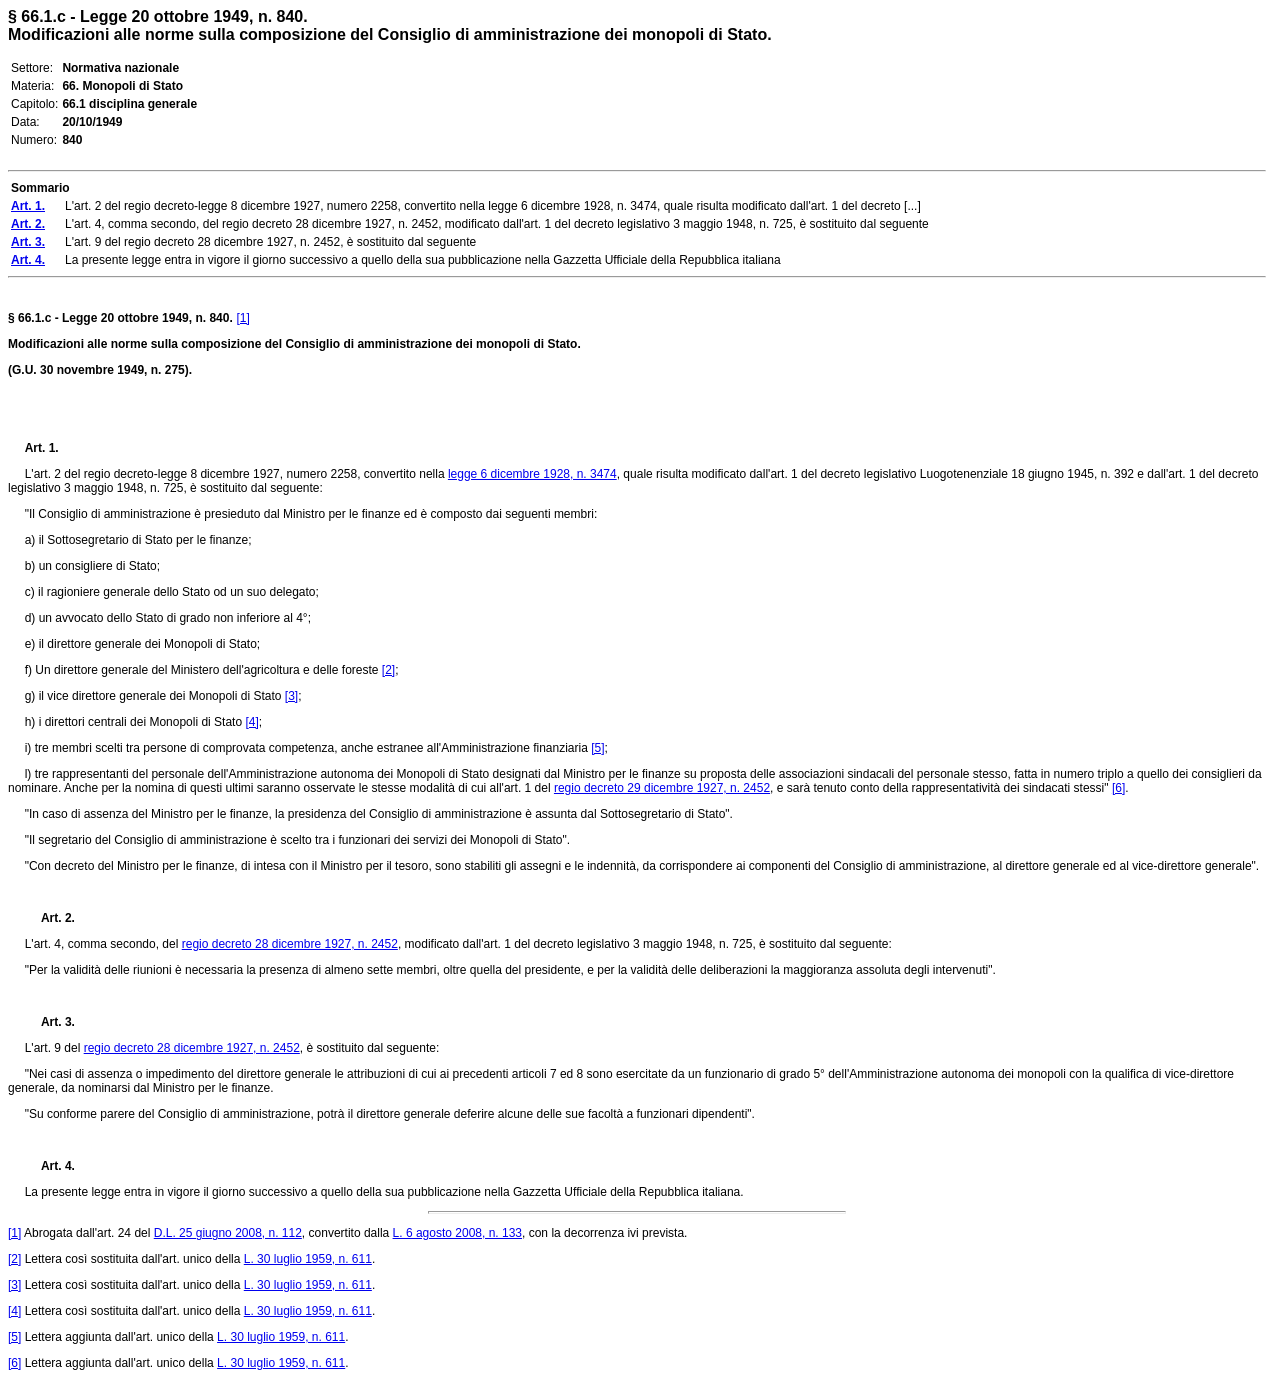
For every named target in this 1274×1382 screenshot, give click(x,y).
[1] (242, 318)
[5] (597, 748)
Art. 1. (42, 448)
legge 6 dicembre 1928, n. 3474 (532, 474)
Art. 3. (50, 1022)
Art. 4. (50, 1166)
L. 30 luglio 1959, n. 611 (308, 1259)
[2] (388, 670)
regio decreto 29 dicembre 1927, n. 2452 (662, 788)
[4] (251, 722)
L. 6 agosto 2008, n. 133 (457, 1233)
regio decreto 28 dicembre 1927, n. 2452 (290, 944)
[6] (1118, 788)
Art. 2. (50, 918)
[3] (291, 696)
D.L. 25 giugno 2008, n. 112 (228, 1233)
